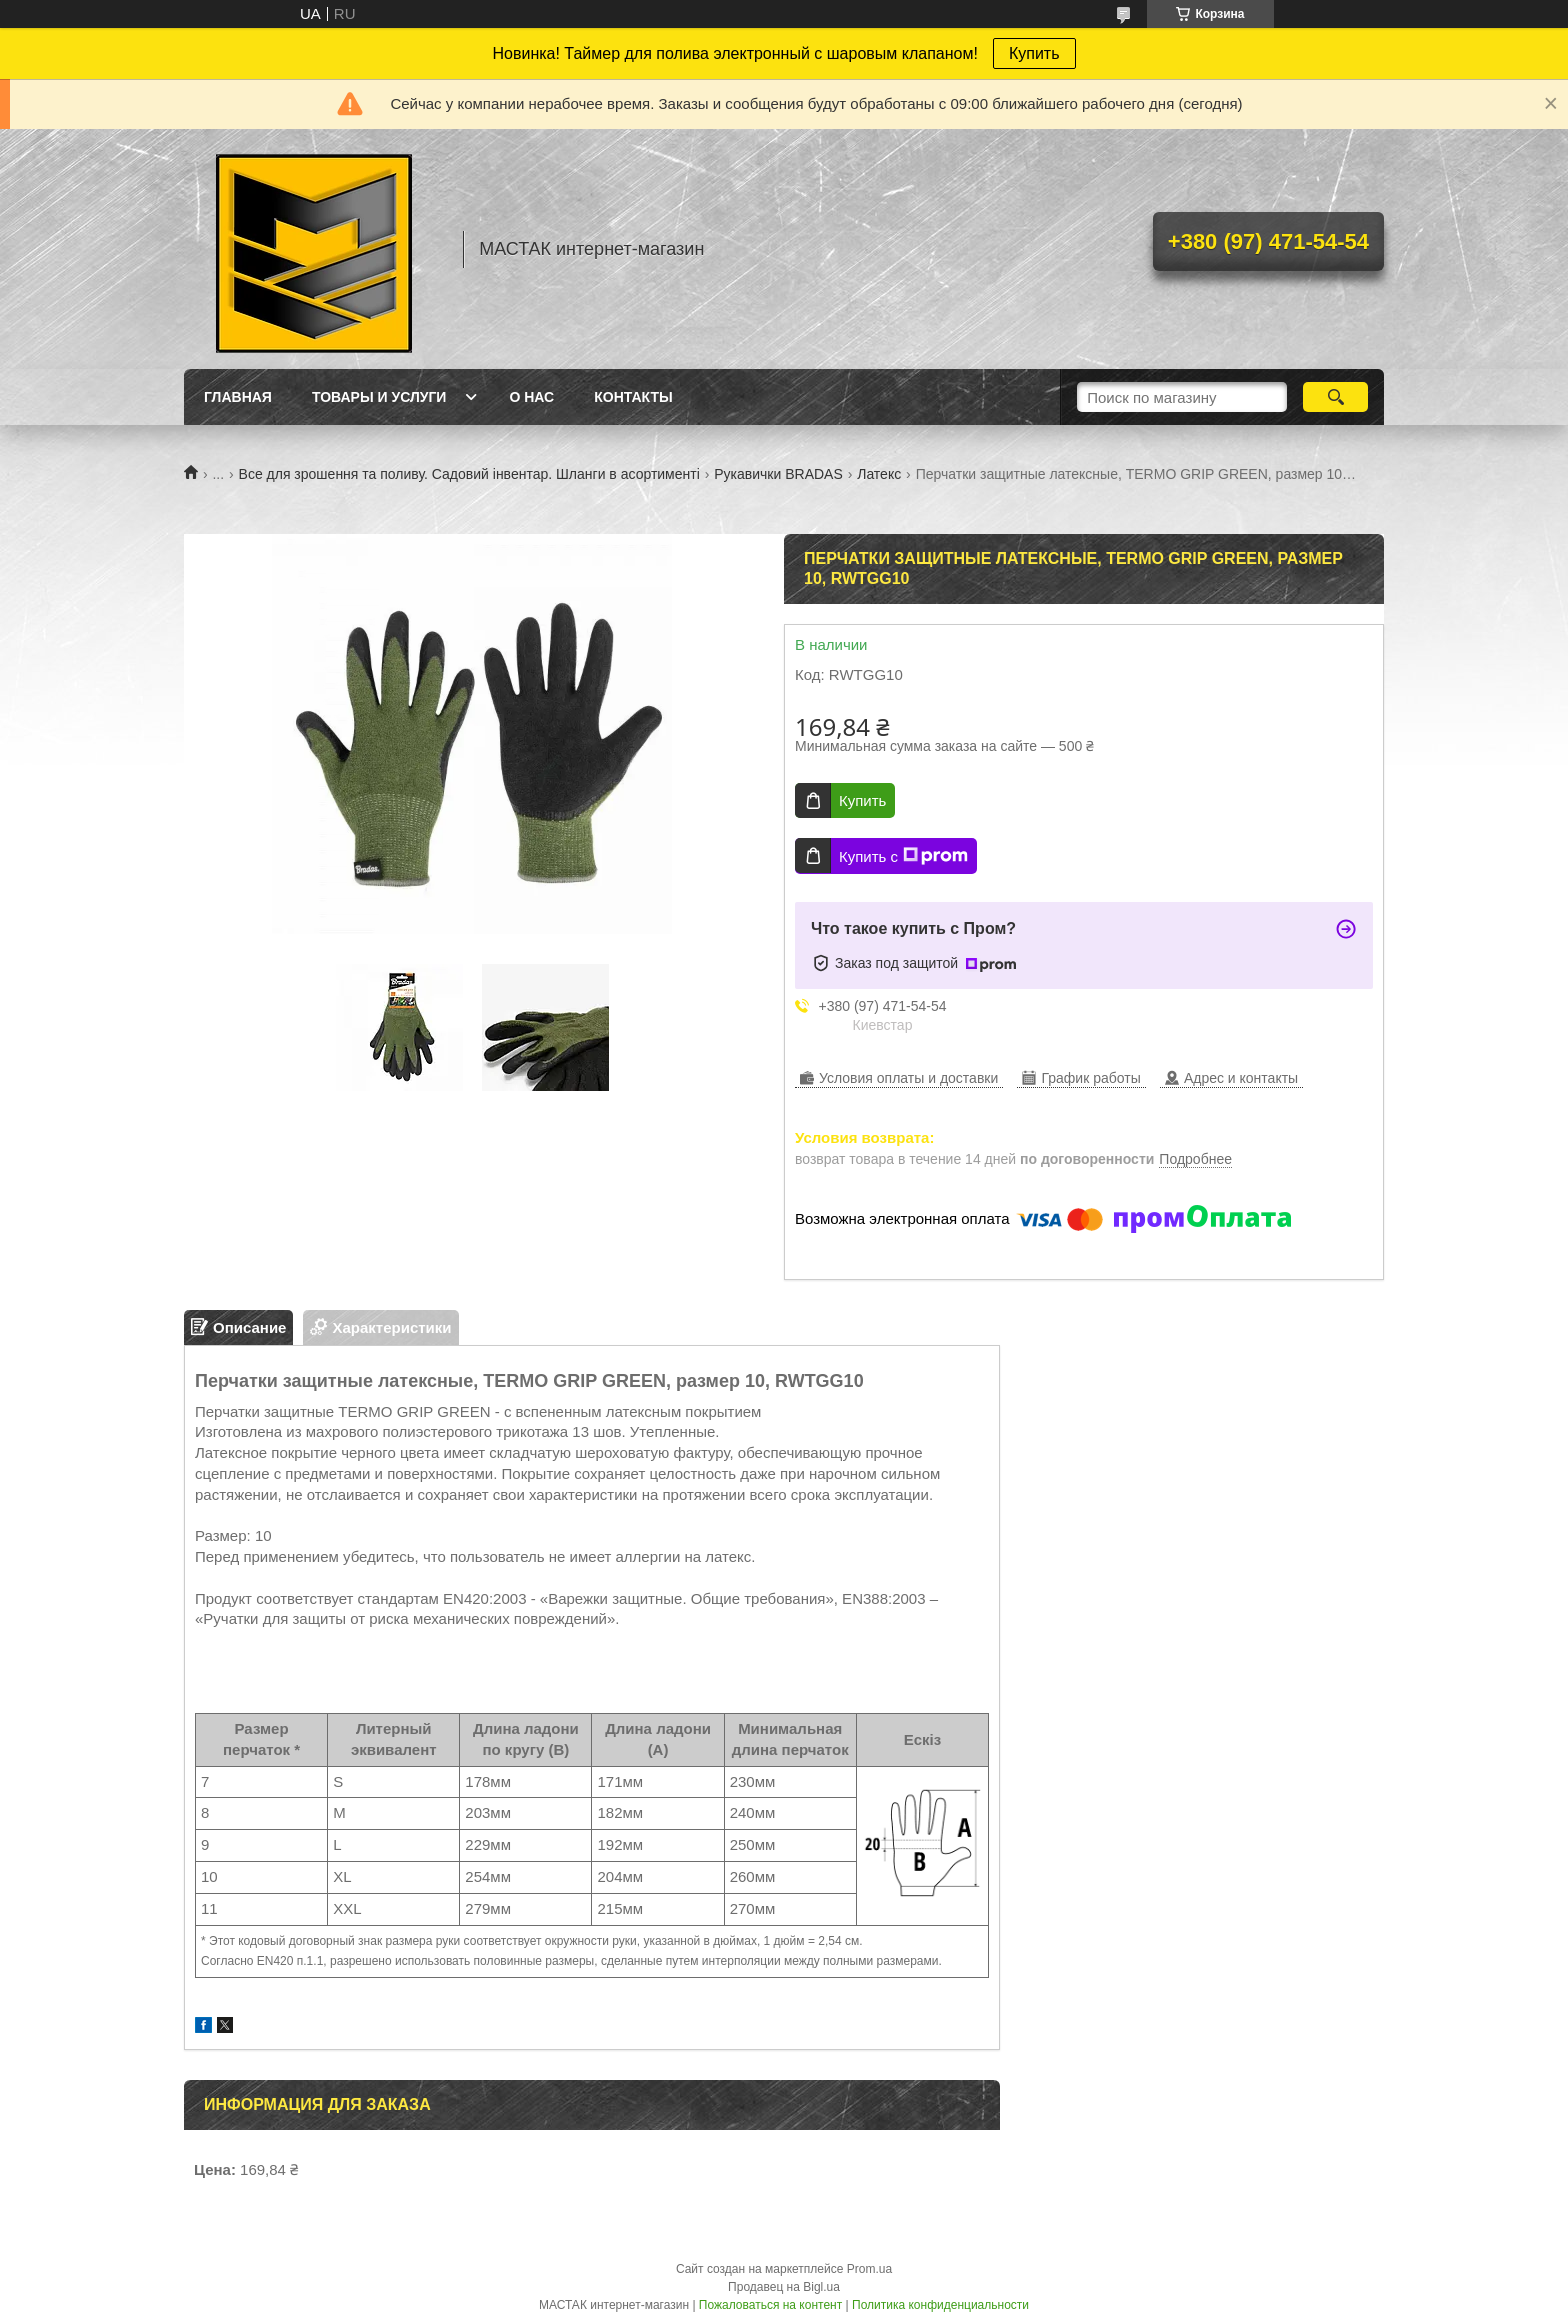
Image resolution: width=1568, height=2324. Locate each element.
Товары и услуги (379, 397)
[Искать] (1335, 397)
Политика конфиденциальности (940, 2305)
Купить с (903, 856)
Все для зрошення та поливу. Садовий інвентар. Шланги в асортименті (469, 474)
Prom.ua (869, 2269)
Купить (1034, 53)
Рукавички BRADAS (778, 474)
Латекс (879, 474)
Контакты (633, 397)
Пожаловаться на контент (770, 2305)
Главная (238, 397)
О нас (531, 397)
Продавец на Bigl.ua (784, 2287)
